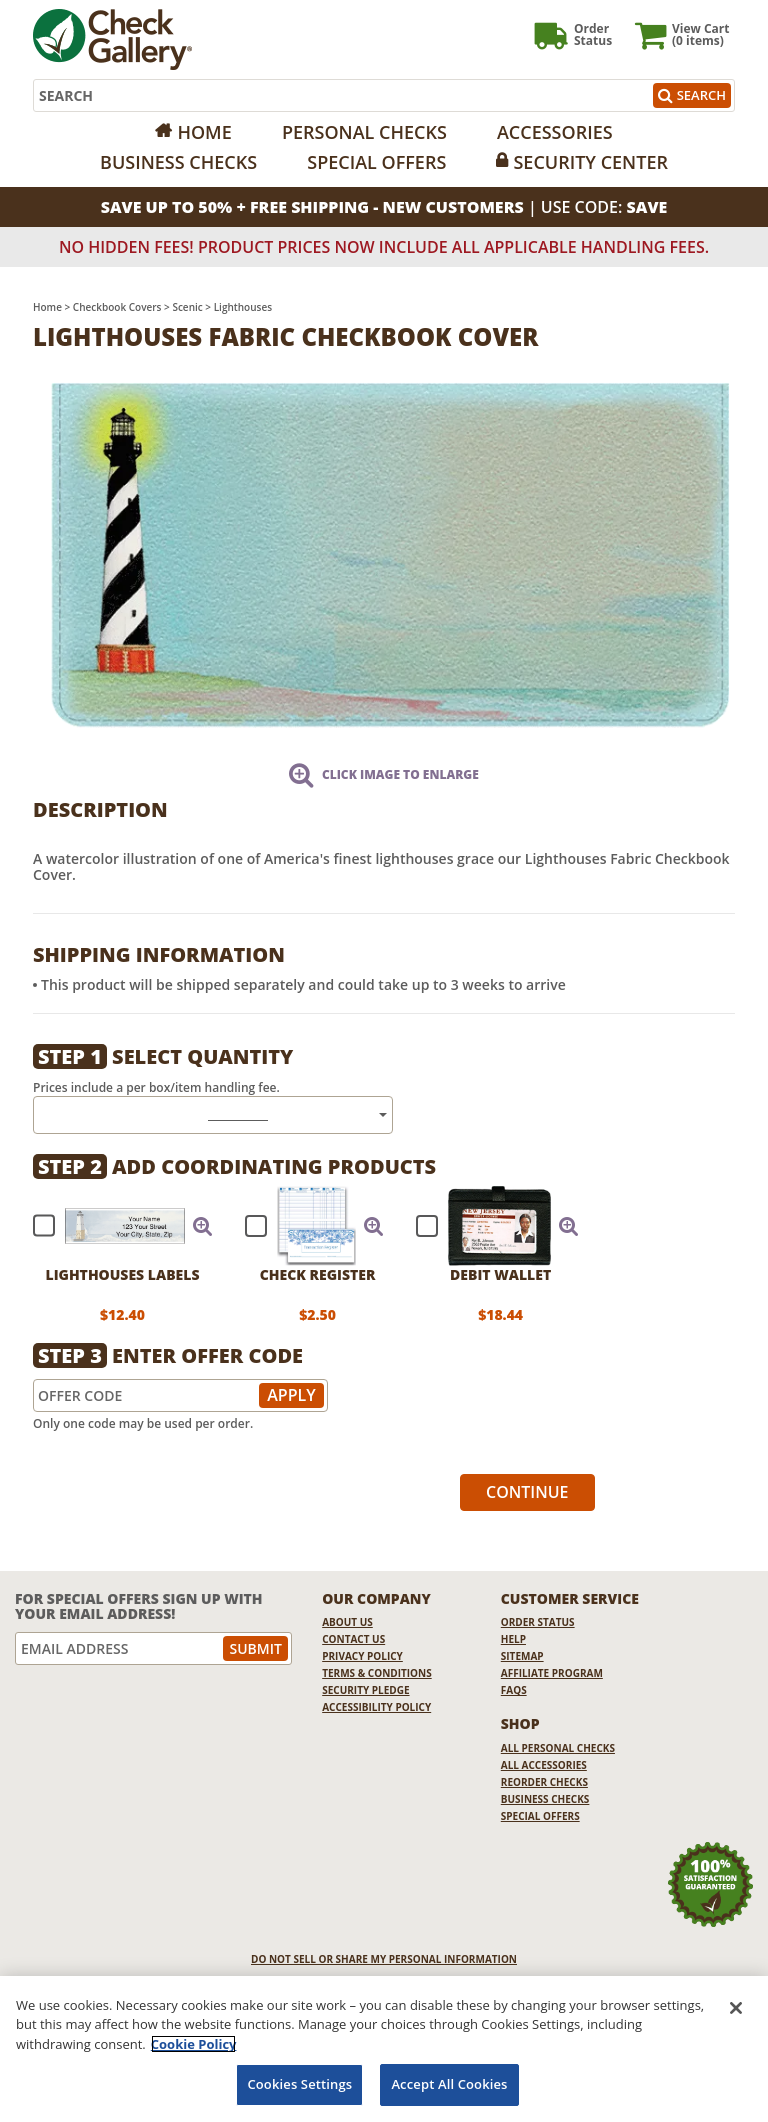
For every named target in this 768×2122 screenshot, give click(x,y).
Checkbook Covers (117, 307)
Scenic (187, 307)
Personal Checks (364, 132)
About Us (347, 1622)
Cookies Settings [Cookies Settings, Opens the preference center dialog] (299, 2084)
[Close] (736, 2008)
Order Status (538, 1622)
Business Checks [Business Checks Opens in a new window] (545, 1799)
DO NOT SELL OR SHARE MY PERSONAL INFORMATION (384, 1959)
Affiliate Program (552, 1673)
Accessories (555, 132)
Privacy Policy (362, 1656)
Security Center (590, 162)
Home (204, 132)
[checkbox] (114, 1226)
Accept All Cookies (449, 2084)
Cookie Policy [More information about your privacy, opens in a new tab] (194, 2044)
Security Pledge (365, 1690)
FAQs (514, 1690)
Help (513, 1639)
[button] (203, 1226)
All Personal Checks (558, 1748)
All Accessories (544, 1765)
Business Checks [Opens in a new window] (178, 162)
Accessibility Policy (376, 1707)
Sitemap (522, 1656)
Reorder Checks (544, 1782)
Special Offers (376, 162)
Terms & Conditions (377, 1673)
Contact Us (353, 1639)
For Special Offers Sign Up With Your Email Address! (139, 1606)
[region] (384, 2049)
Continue (527, 1492)
